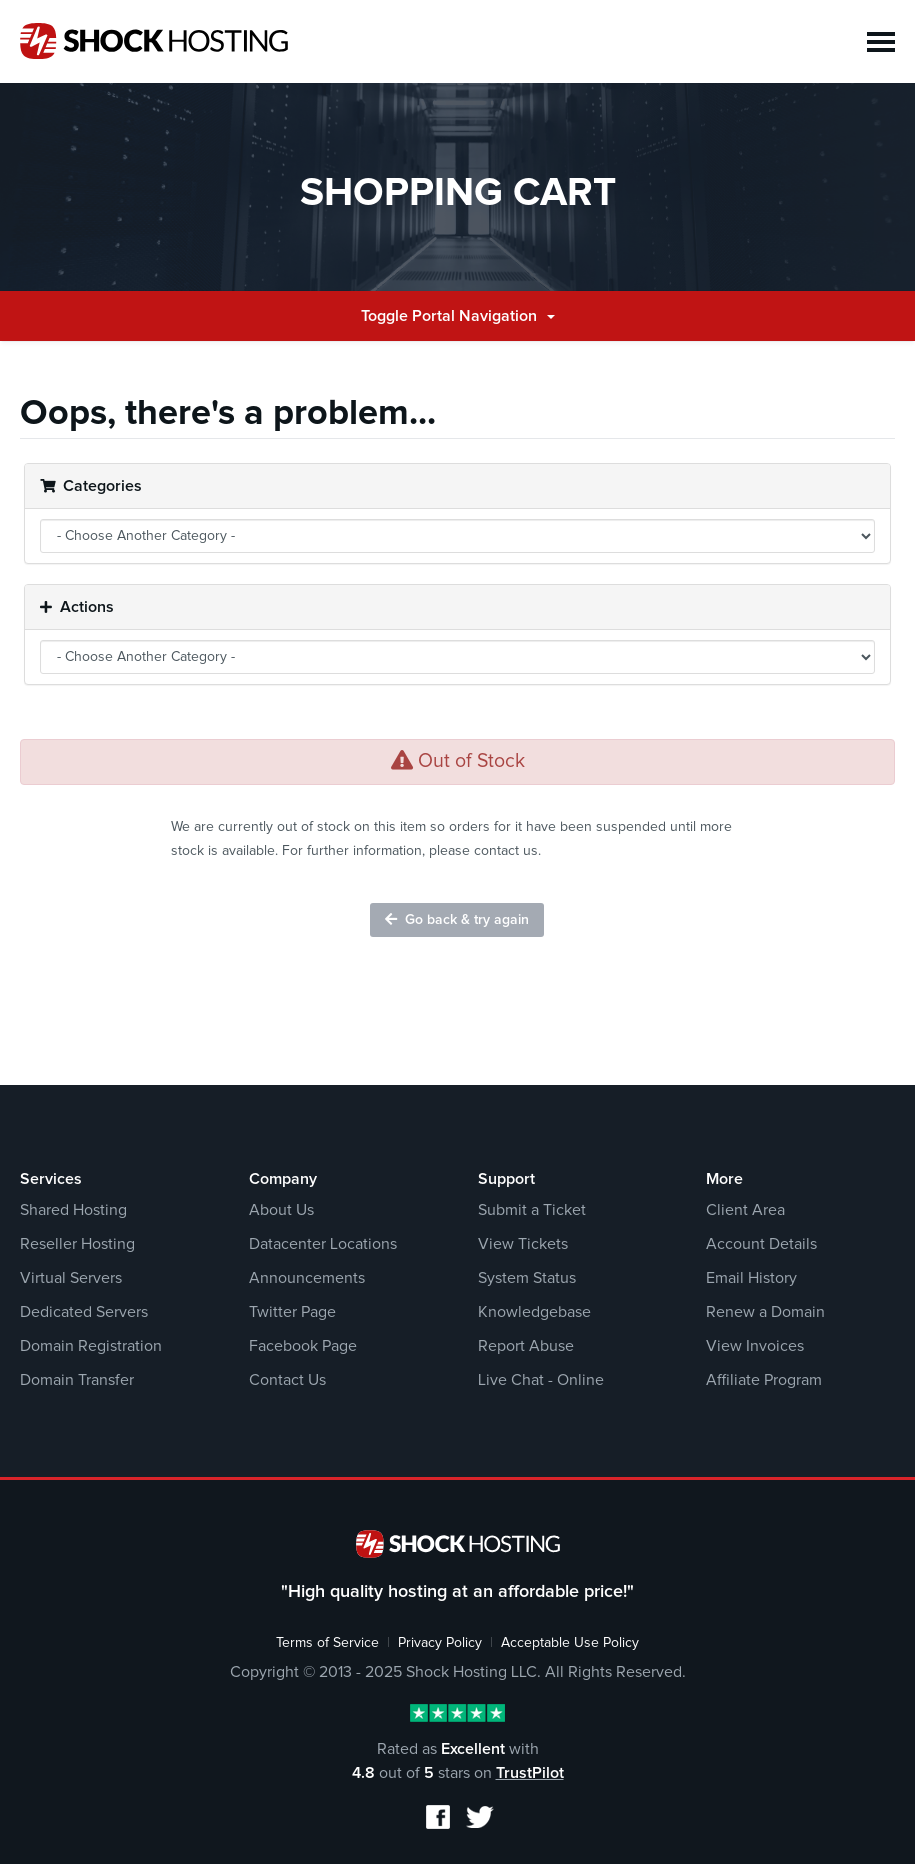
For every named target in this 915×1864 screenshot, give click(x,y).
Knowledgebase (534, 1312)
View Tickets (523, 1244)
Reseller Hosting (77, 1244)
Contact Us (287, 1380)
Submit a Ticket (532, 1210)
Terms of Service (327, 1643)
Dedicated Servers (84, 1312)
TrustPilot (530, 1773)
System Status (527, 1278)
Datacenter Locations (323, 1244)
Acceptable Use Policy (570, 1643)
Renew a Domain (765, 1312)
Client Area (745, 1210)
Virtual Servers (71, 1278)
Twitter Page (292, 1312)
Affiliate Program (764, 1380)
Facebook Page (303, 1346)
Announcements (307, 1278)
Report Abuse (526, 1346)
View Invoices (755, 1346)
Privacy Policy (440, 1643)
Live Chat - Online (541, 1380)
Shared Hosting (73, 1210)
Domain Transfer (77, 1380)
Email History (751, 1278)
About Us (281, 1210)
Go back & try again (457, 919)
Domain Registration (91, 1346)
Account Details (761, 1244)
